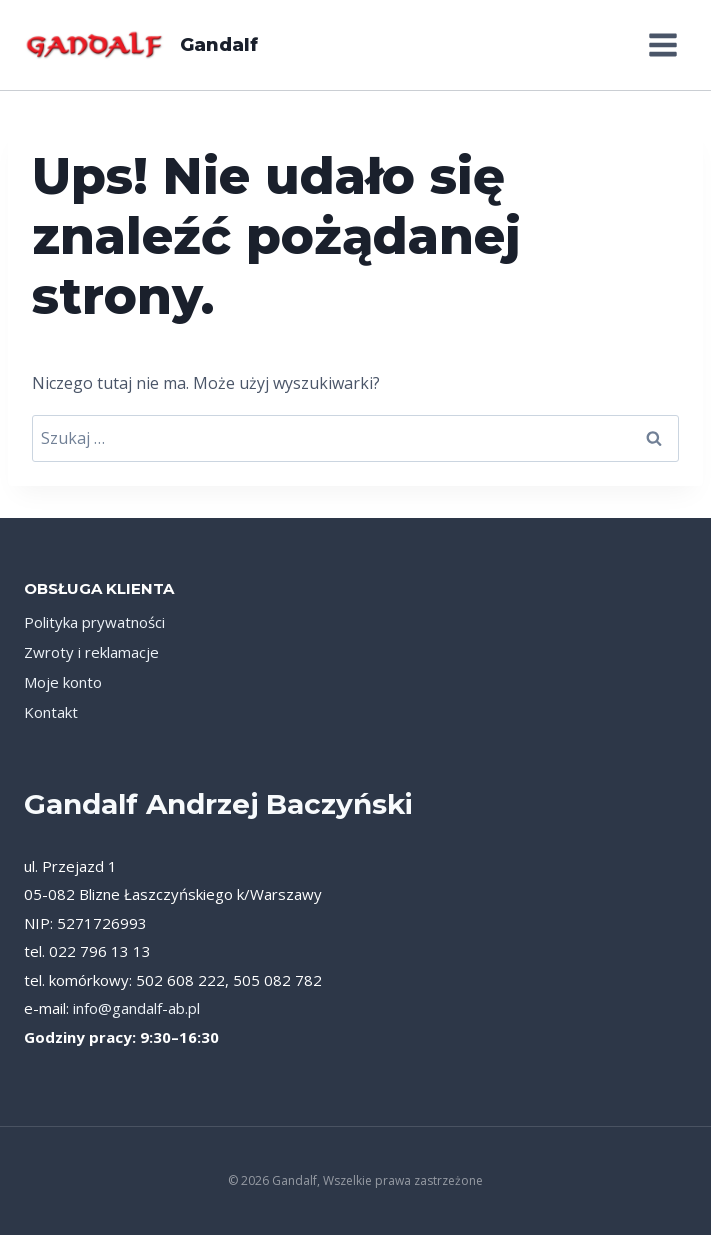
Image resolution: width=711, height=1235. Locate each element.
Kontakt (51, 712)
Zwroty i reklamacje (91, 652)
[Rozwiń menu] (662, 44)
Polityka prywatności (94, 622)
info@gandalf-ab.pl (136, 1008)
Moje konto (63, 682)
